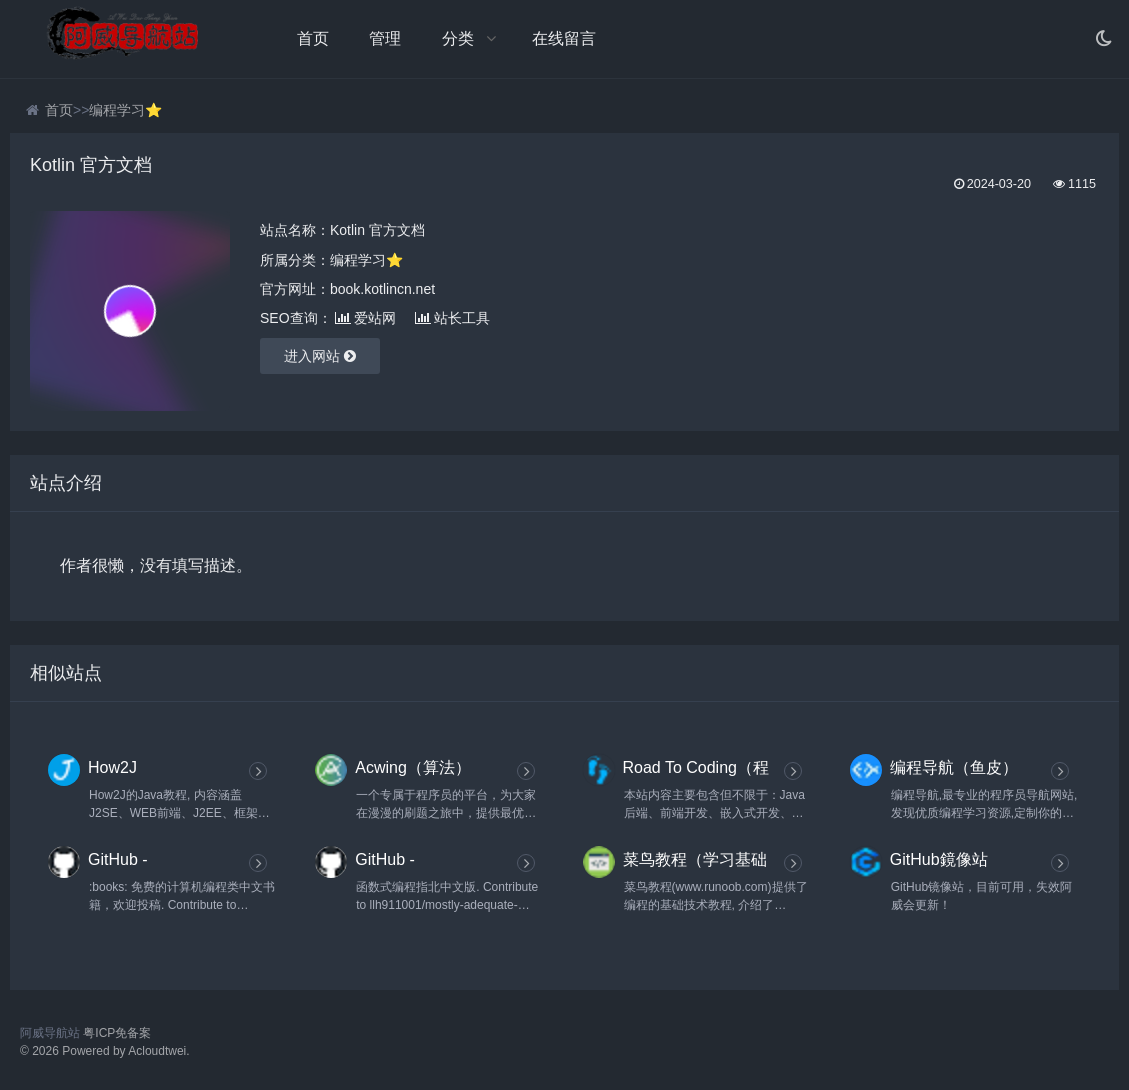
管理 (385, 38)
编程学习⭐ (125, 110)
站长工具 (452, 318)
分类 (458, 38)
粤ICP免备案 (117, 1033)
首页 (313, 38)
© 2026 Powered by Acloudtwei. (105, 1051)
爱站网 (365, 318)
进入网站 (320, 356)
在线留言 (564, 38)
